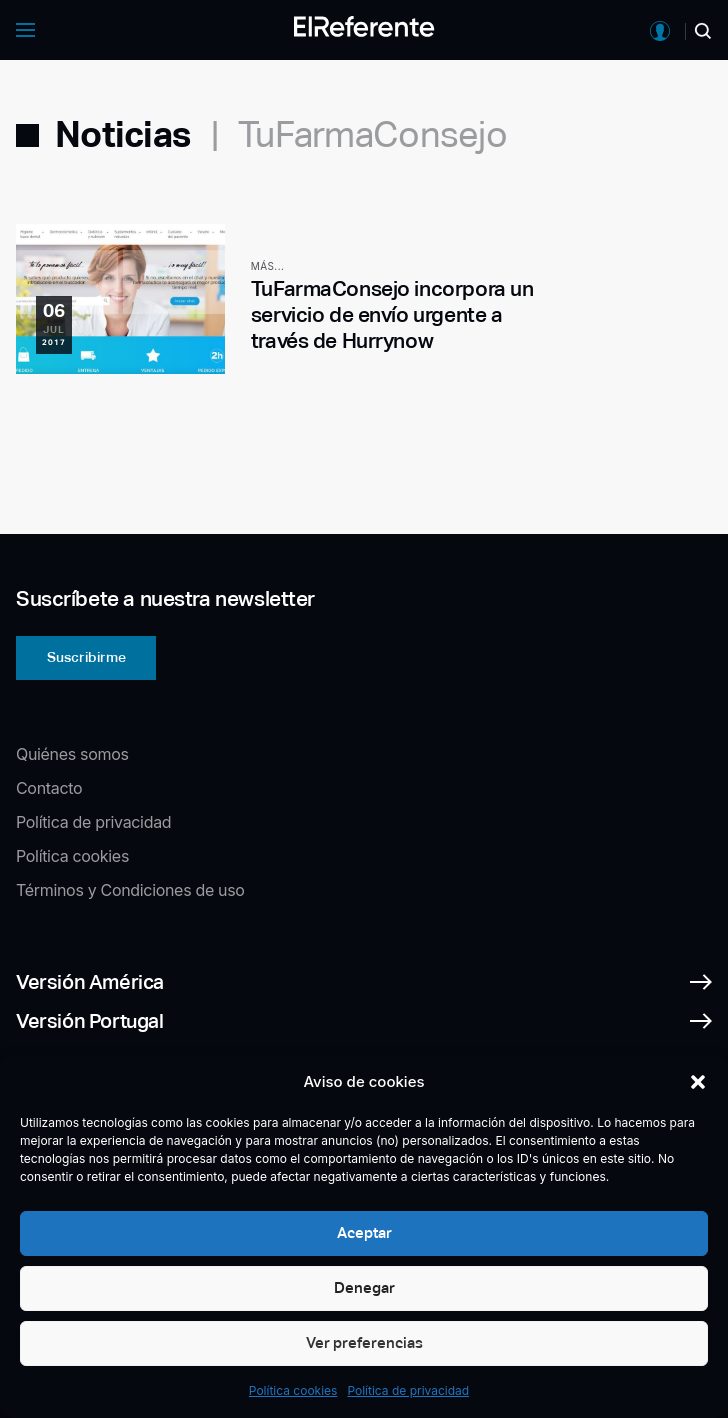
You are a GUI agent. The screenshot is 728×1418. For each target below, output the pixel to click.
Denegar (364, 1287)
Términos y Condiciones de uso (130, 890)
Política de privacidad (408, 1390)
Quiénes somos (72, 754)
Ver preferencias (364, 1342)
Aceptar (364, 1232)
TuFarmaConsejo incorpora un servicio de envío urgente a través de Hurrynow (392, 315)
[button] (698, 1082)
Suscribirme (86, 657)
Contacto (49, 788)
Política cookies (293, 1390)
